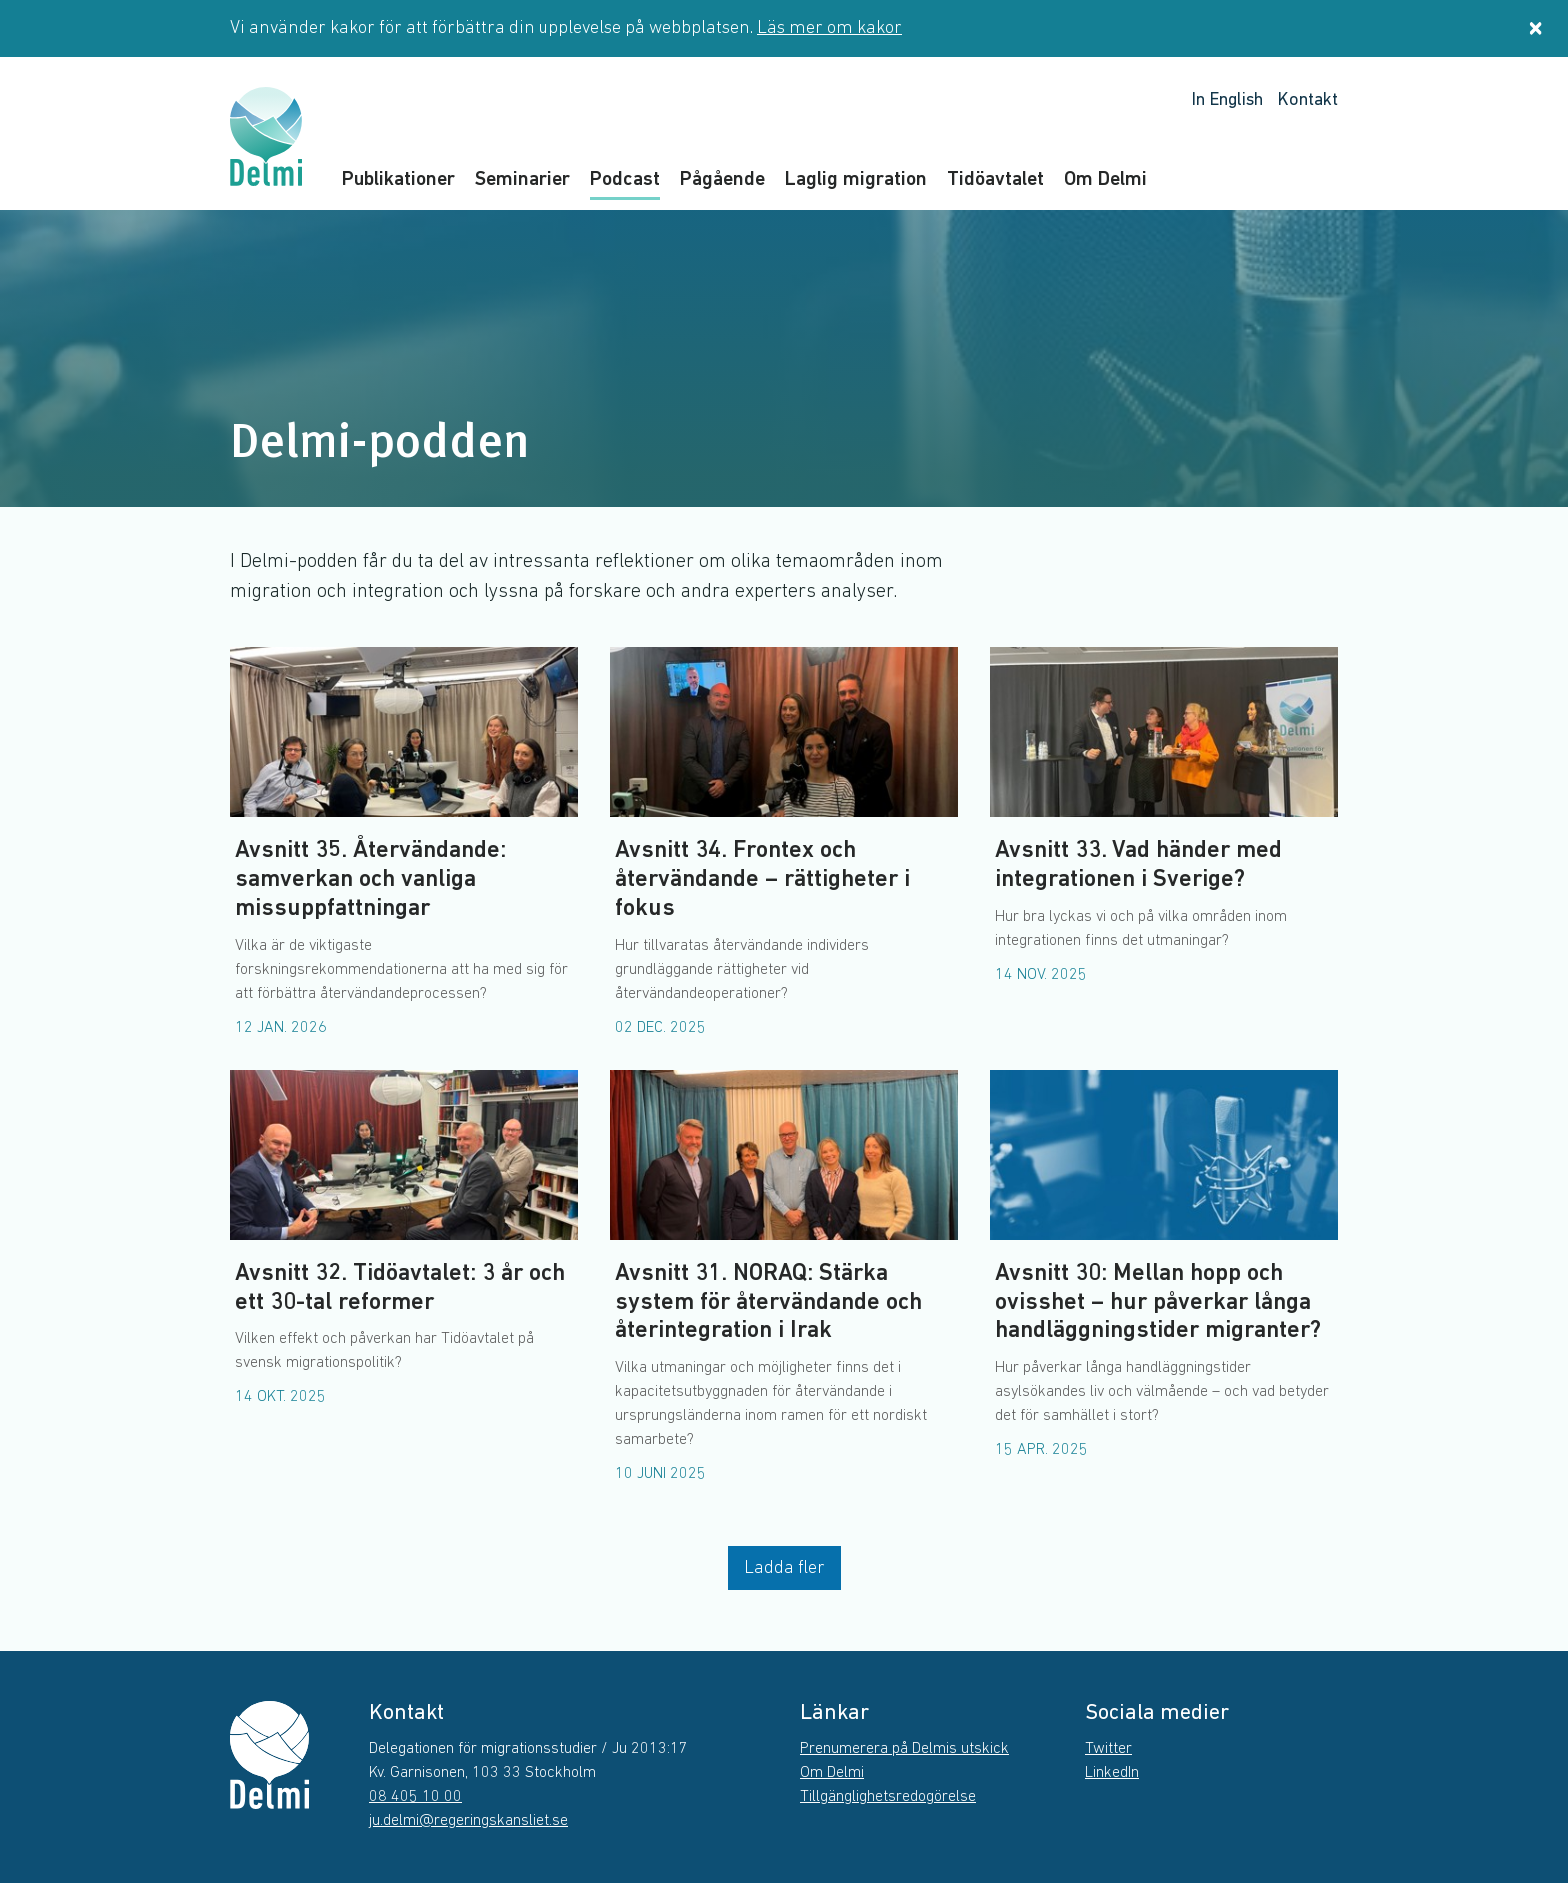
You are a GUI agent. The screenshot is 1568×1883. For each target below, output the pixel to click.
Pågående (722, 180)
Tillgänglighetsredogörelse (888, 1797)
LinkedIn (1112, 1773)
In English (1227, 100)
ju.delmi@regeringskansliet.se (468, 1821)
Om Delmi (1105, 180)
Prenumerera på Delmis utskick (904, 1749)
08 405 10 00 (415, 1797)
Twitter (1108, 1749)
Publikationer (398, 180)
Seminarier (522, 180)
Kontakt (1307, 100)
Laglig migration (856, 180)
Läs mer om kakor (829, 28)
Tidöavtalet (995, 180)
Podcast (625, 180)
